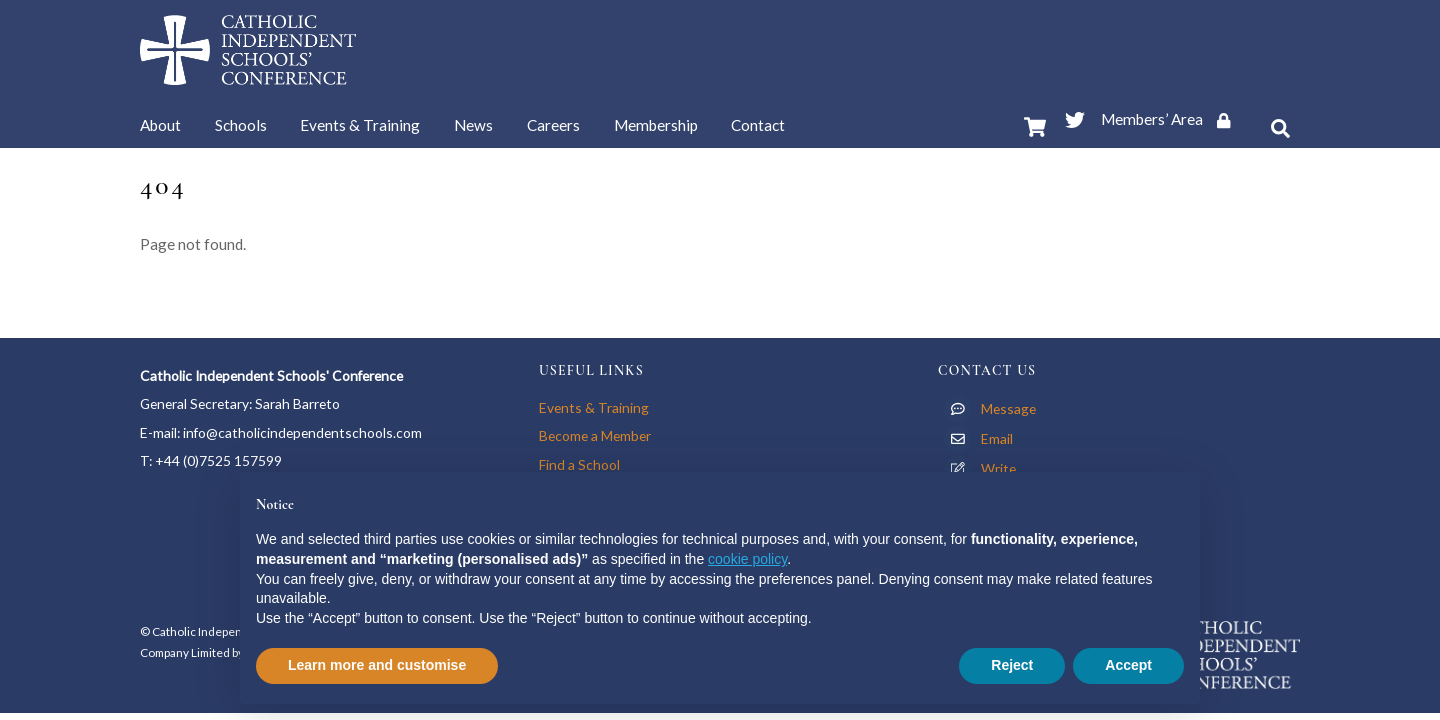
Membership (656, 125)
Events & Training (360, 125)
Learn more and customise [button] (377, 665)
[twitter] (1075, 116)
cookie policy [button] (747, 559)
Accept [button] (1128, 665)
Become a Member (595, 435)
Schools (241, 125)
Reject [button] (1012, 665)
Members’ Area (1172, 119)
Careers (553, 125)
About (160, 125)
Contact (758, 125)
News (473, 125)
